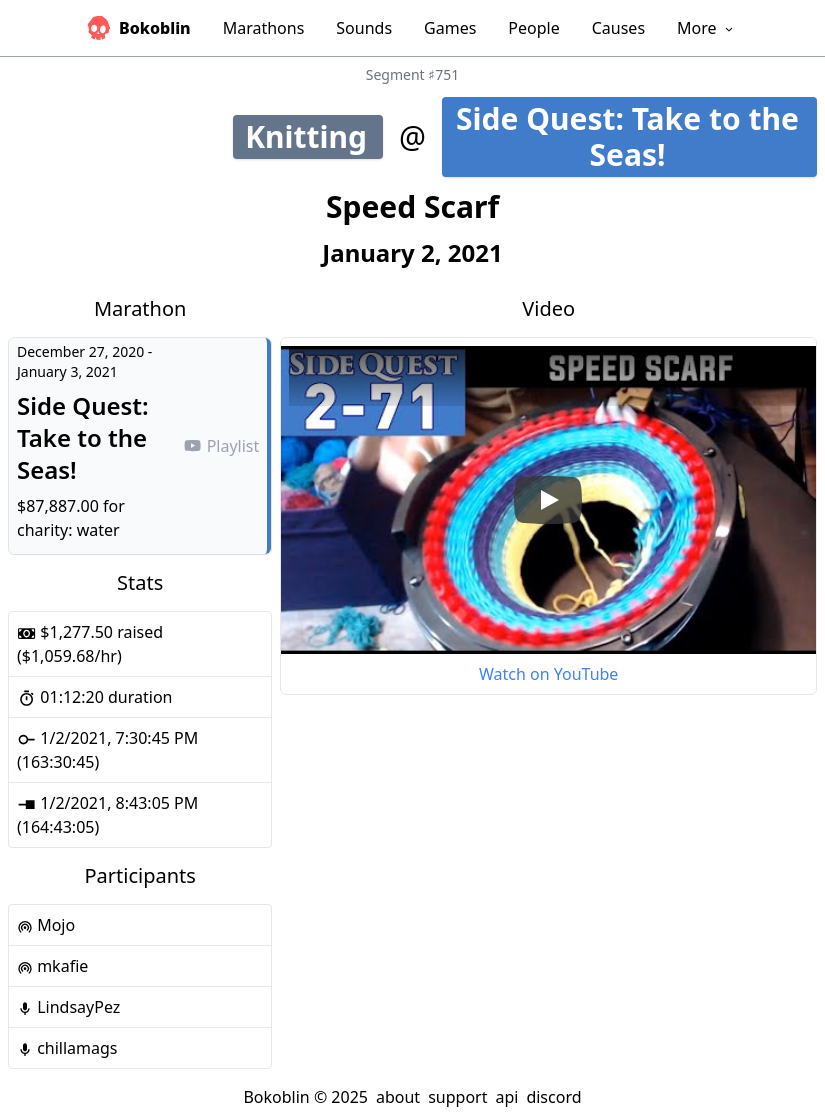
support (457, 1097)
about (398, 1097)
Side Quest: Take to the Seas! (636, 136)
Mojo (46, 925)
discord (553, 1097)
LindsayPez (68, 1007)
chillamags (67, 1048)
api (506, 1097)
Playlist (221, 446)
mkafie (52, 966)
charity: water (68, 530)
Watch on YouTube (548, 674)
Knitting (314, 136)
